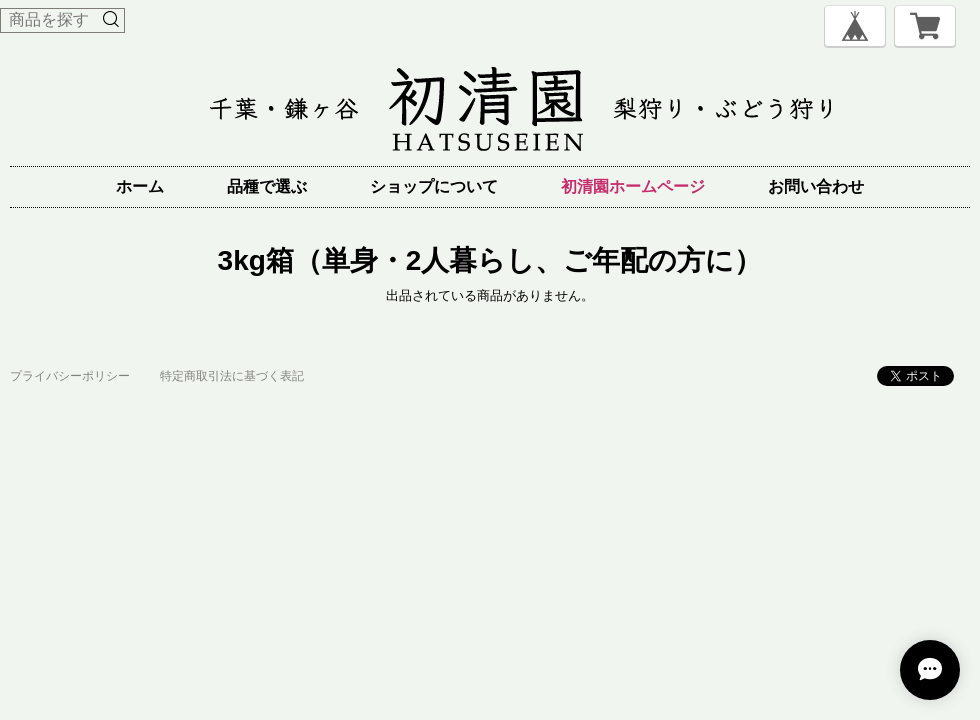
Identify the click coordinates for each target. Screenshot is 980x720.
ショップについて (434, 186)
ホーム (140, 186)
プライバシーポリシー (70, 376)
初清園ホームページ (633, 186)
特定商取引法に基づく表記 (232, 376)
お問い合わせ (816, 186)
